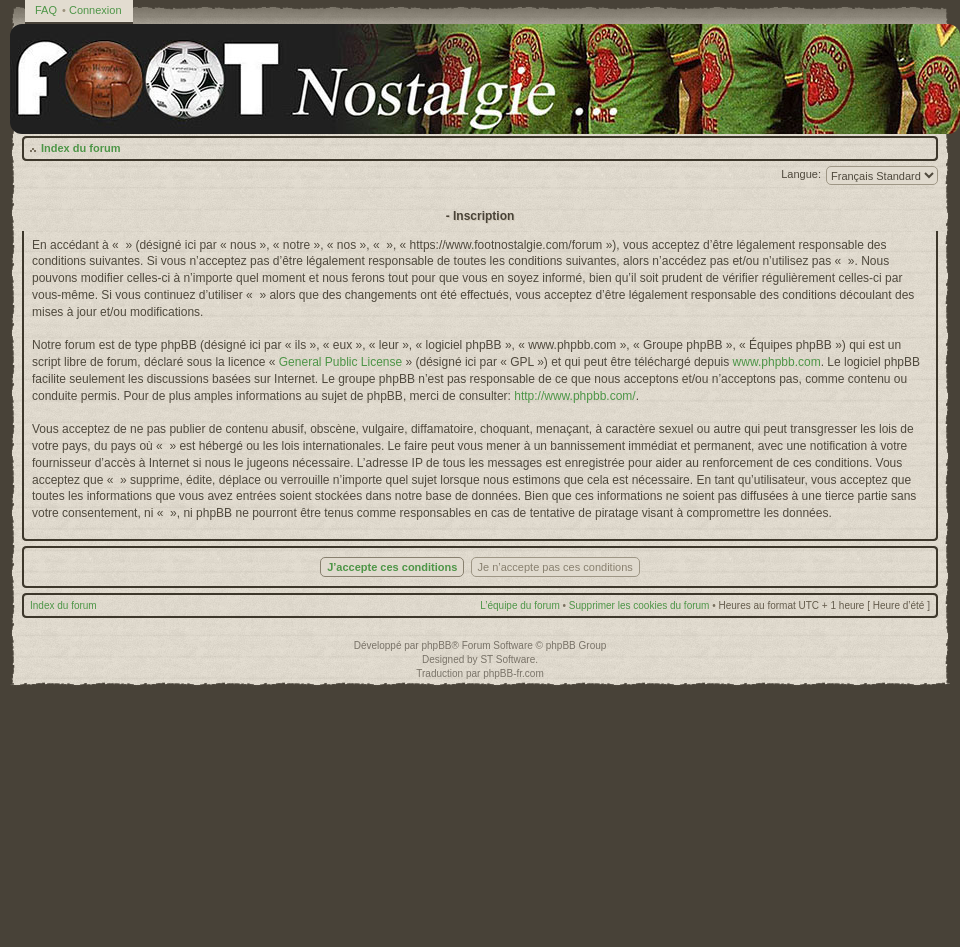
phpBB (436, 645)
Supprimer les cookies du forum (639, 605)
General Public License (340, 362)
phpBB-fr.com (513, 673)
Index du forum (80, 148)
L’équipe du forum (520, 605)
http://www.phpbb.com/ (574, 396)
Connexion (95, 10)
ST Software (507, 659)
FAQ (46, 10)
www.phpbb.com (777, 362)
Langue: (801, 174)
